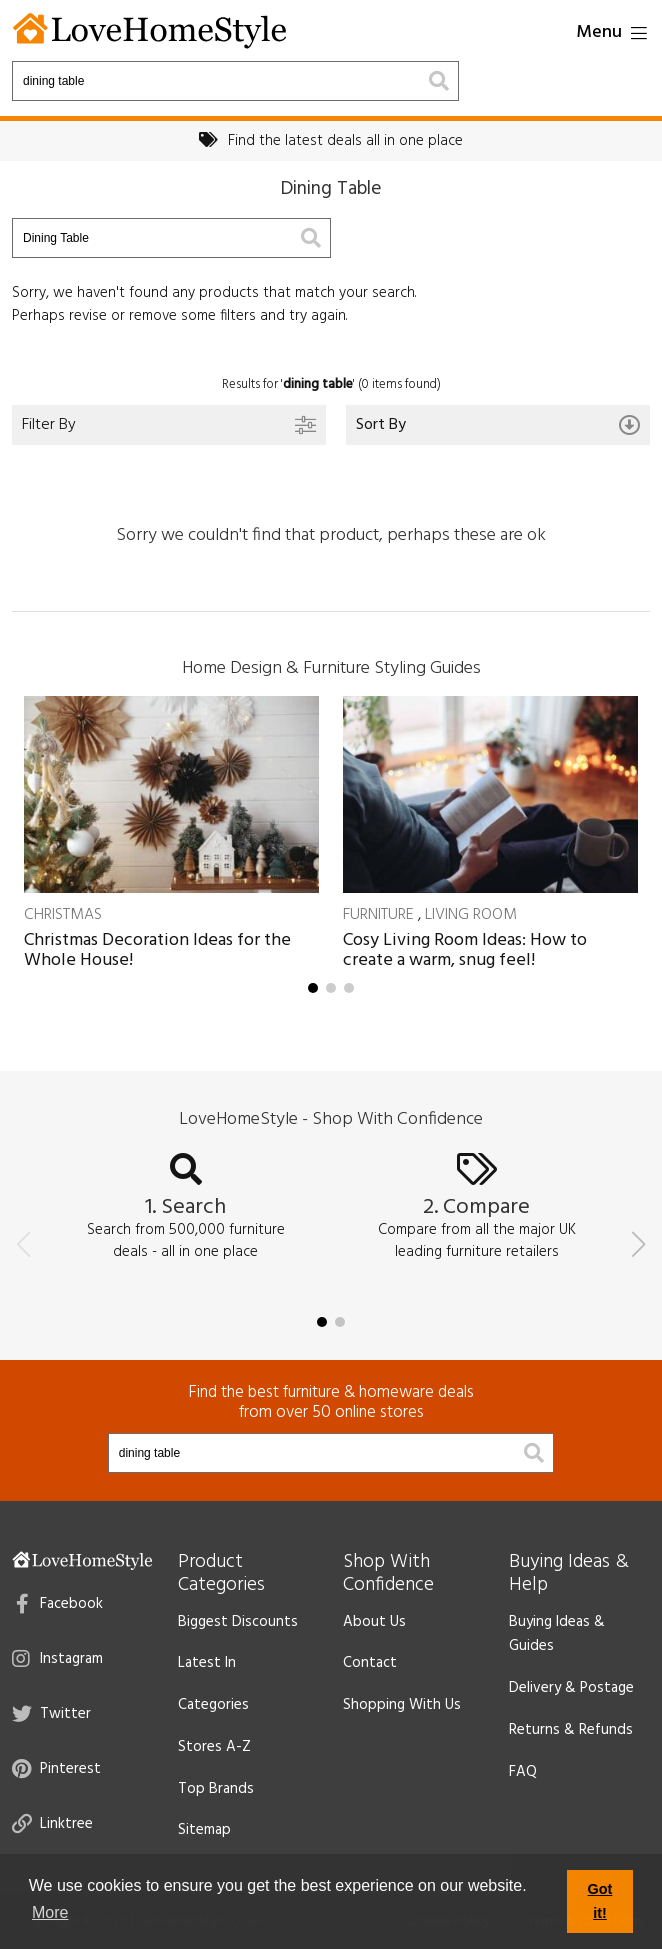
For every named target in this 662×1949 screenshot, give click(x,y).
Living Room (471, 915)
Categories (213, 1705)
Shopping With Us (402, 1705)
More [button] (50, 1912)
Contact (370, 1663)
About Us (374, 1622)
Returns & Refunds (571, 1730)
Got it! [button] (600, 1901)
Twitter (51, 1714)
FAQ (523, 1772)
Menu (611, 32)
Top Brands (216, 1789)
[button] (313, 988)
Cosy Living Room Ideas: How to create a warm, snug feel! (465, 950)
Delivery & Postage (571, 1688)
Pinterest (56, 1769)
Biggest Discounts (238, 1622)
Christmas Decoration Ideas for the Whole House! (157, 950)
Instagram (57, 1659)
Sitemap (204, 1830)
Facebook (59, 1604)
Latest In (207, 1663)
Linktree (52, 1824)
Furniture (378, 915)
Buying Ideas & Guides (557, 1634)
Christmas (63, 915)
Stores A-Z (214, 1747)
